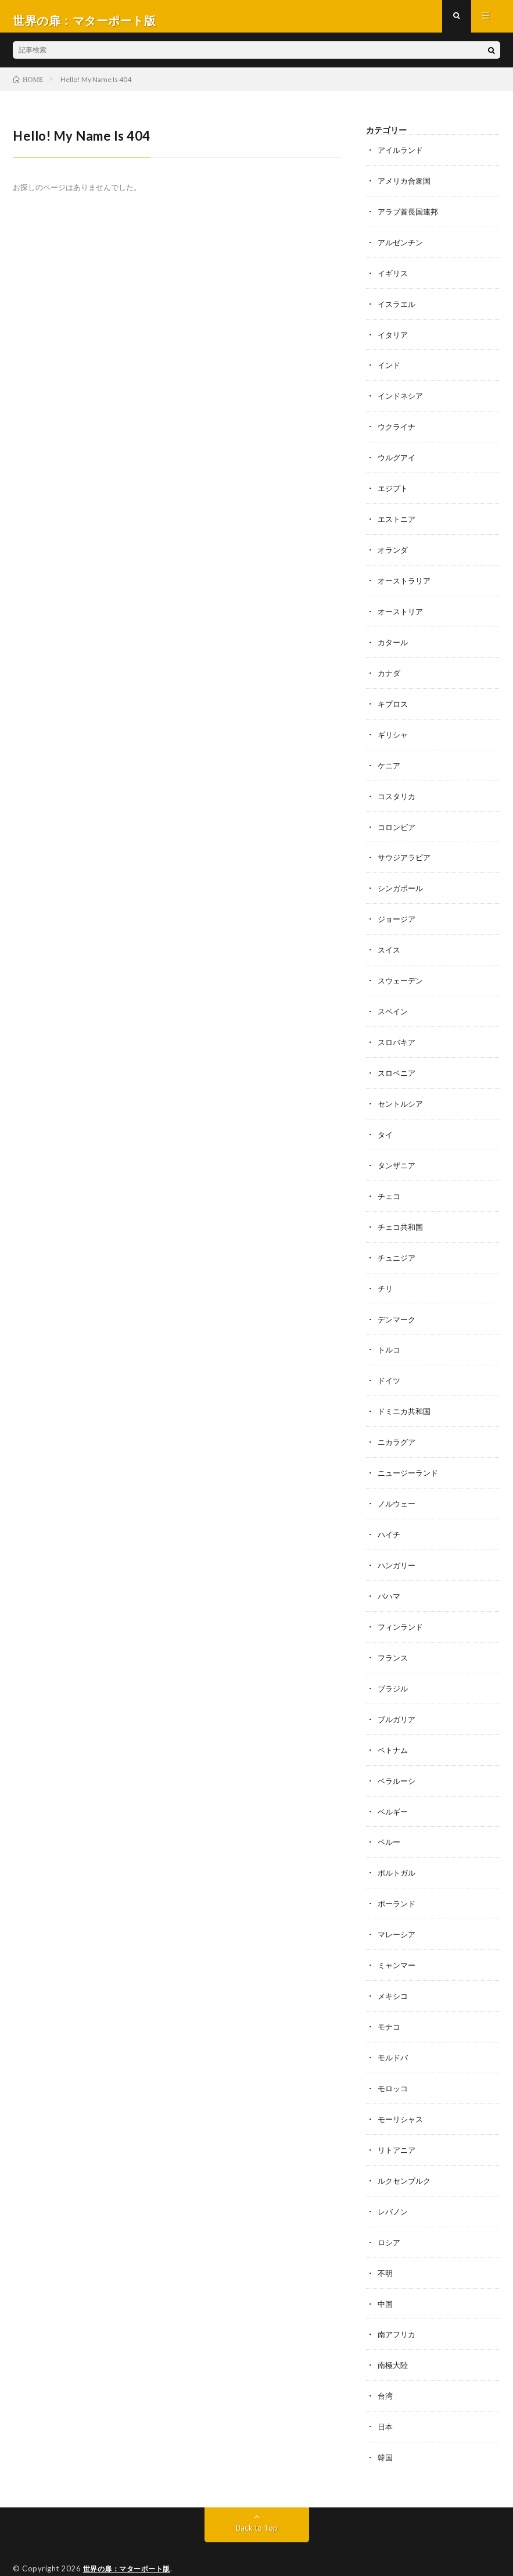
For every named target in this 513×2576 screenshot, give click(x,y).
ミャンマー (398, 1941)
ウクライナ (398, 430)
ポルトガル (398, 1850)
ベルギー (394, 1790)
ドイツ (390, 1367)
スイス (390, 944)
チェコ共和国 (402, 1216)
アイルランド (402, 158)
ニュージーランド (410, 1457)
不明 (386, 2243)
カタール (394, 641)
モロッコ (394, 2062)
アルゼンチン (402, 248)
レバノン (394, 2183)
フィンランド (402, 1608)
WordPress (256, 2549)
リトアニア (398, 2122)
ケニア (390, 762)
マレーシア (398, 1911)
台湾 (386, 2364)
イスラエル (398, 309)
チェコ (390, 1185)
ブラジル (394, 1669)
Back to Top (256, 2494)
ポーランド (398, 1881)
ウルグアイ (398, 460)
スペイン (394, 1004)
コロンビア (398, 823)
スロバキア (398, 1034)
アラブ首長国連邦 (410, 218)
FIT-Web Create (151, 2549)
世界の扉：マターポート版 (130, 2535)
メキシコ (394, 1971)
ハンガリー (398, 1548)
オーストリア (402, 611)
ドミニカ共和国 (406, 1397)
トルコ (390, 1336)
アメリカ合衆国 (406, 188)
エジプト (394, 490)
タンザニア (398, 1155)
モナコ (390, 2001)
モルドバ (394, 2032)
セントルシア (402, 1095)
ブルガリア (398, 1699)
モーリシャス (402, 2092)
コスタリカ (398, 792)
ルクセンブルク (406, 2153)
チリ (386, 1276)
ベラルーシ (398, 1760)
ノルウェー (398, 1488)
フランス (394, 1639)
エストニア (398, 520)
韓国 (386, 2425)
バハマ (390, 1578)
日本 (386, 2394)
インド (390, 369)
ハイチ (390, 1518)
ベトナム (394, 1729)
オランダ (394, 551)
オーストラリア (406, 581)
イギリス (394, 279)
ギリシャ (394, 732)
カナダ (390, 672)
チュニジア (398, 1246)
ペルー (390, 1820)
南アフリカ (398, 2304)
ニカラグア (398, 1427)
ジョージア (398, 913)
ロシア (390, 2213)
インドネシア (402, 400)
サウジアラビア (406, 853)
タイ (386, 1125)
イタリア (394, 339)
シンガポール (402, 883)
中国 (386, 2273)
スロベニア (398, 1064)
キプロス (394, 702)
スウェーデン (402, 974)
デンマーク (398, 1306)
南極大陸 (394, 2334)
